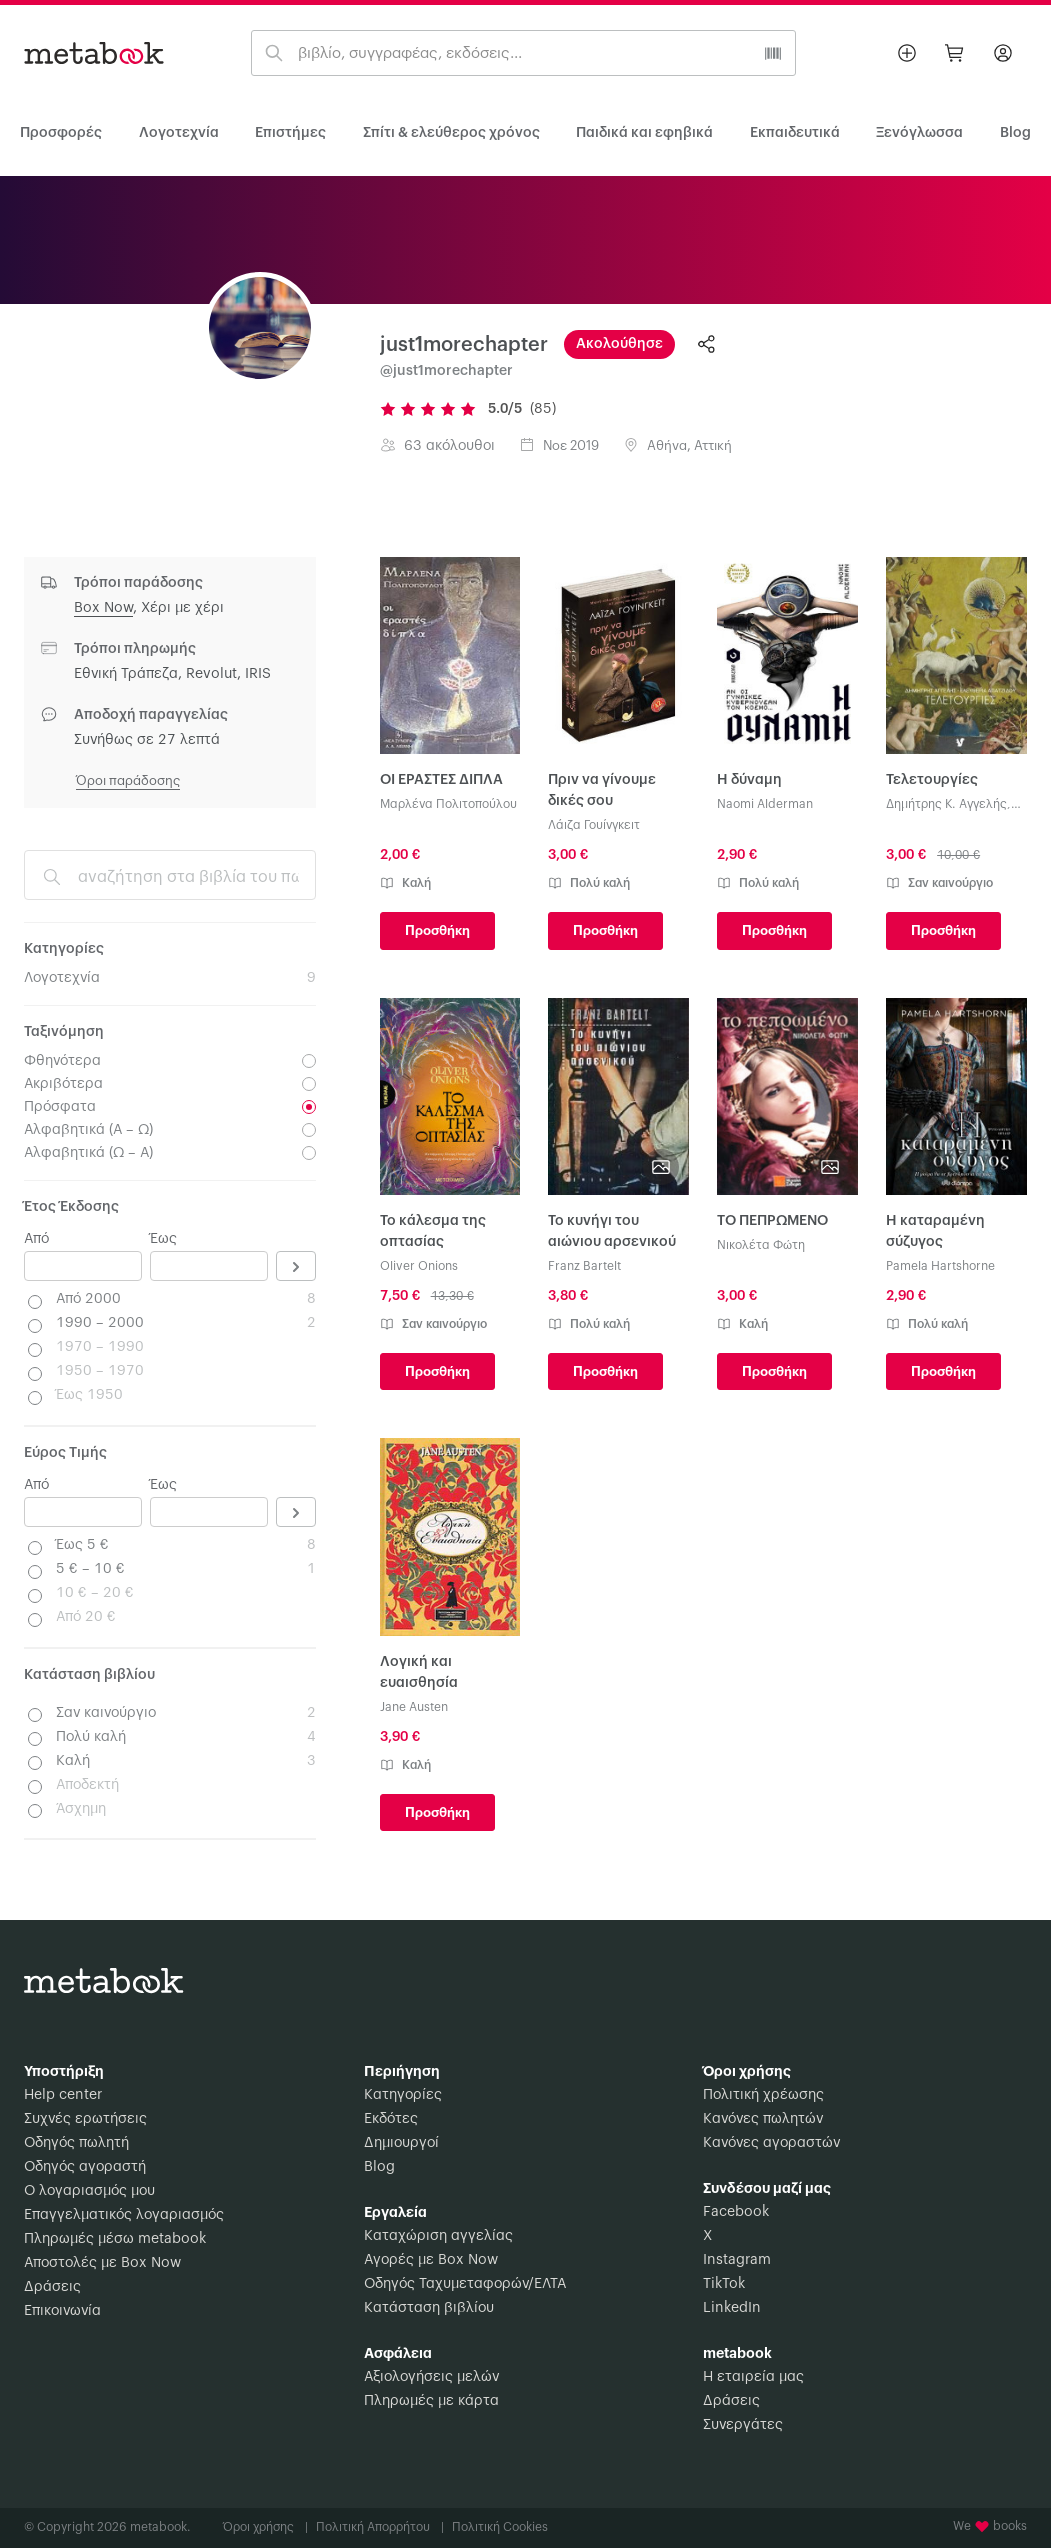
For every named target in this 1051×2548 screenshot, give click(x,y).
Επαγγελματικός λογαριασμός (124, 2215)
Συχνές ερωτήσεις (85, 2119)
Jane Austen (414, 1707)
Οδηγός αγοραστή (85, 2167)
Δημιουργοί (401, 2143)
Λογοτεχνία (179, 133)
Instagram (737, 2260)
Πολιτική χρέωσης (763, 2095)
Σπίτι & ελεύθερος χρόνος (451, 133)
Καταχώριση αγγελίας (438, 2236)
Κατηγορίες (403, 2095)
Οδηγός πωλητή (76, 2143)
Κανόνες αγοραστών (771, 2143)
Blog (379, 2167)
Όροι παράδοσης (128, 780)
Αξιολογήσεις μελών (431, 2377)
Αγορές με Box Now (431, 2260)
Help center (63, 2095)
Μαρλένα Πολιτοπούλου (448, 804)
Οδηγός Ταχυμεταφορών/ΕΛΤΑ (465, 2284)
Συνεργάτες (743, 2425)
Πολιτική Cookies (500, 2527)
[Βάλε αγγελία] (907, 53)
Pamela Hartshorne (940, 1266)
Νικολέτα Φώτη (761, 1245)
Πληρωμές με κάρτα (431, 2401)
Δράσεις (52, 2287)
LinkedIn (732, 2308)
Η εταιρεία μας (753, 2377)
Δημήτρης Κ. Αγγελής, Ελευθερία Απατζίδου (948, 805)
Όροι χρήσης (265, 2527)
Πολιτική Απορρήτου (380, 2527)
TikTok (724, 2284)
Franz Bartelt (584, 1266)
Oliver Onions (419, 1266)
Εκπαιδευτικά (795, 133)
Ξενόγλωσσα (919, 133)
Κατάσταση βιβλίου (429, 2308)
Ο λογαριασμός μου (89, 2191)
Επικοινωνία (62, 2311)
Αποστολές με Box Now (102, 2263)
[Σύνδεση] (1003, 53)
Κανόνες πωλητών (763, 2119)
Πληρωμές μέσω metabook (115, 2239)
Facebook (736, 2212)
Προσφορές (61, 133)
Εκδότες (391, 2119)
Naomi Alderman (765, 804)
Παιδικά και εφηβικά (644, 133)
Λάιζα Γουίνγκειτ (594, 825)
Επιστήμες (290, 133)
